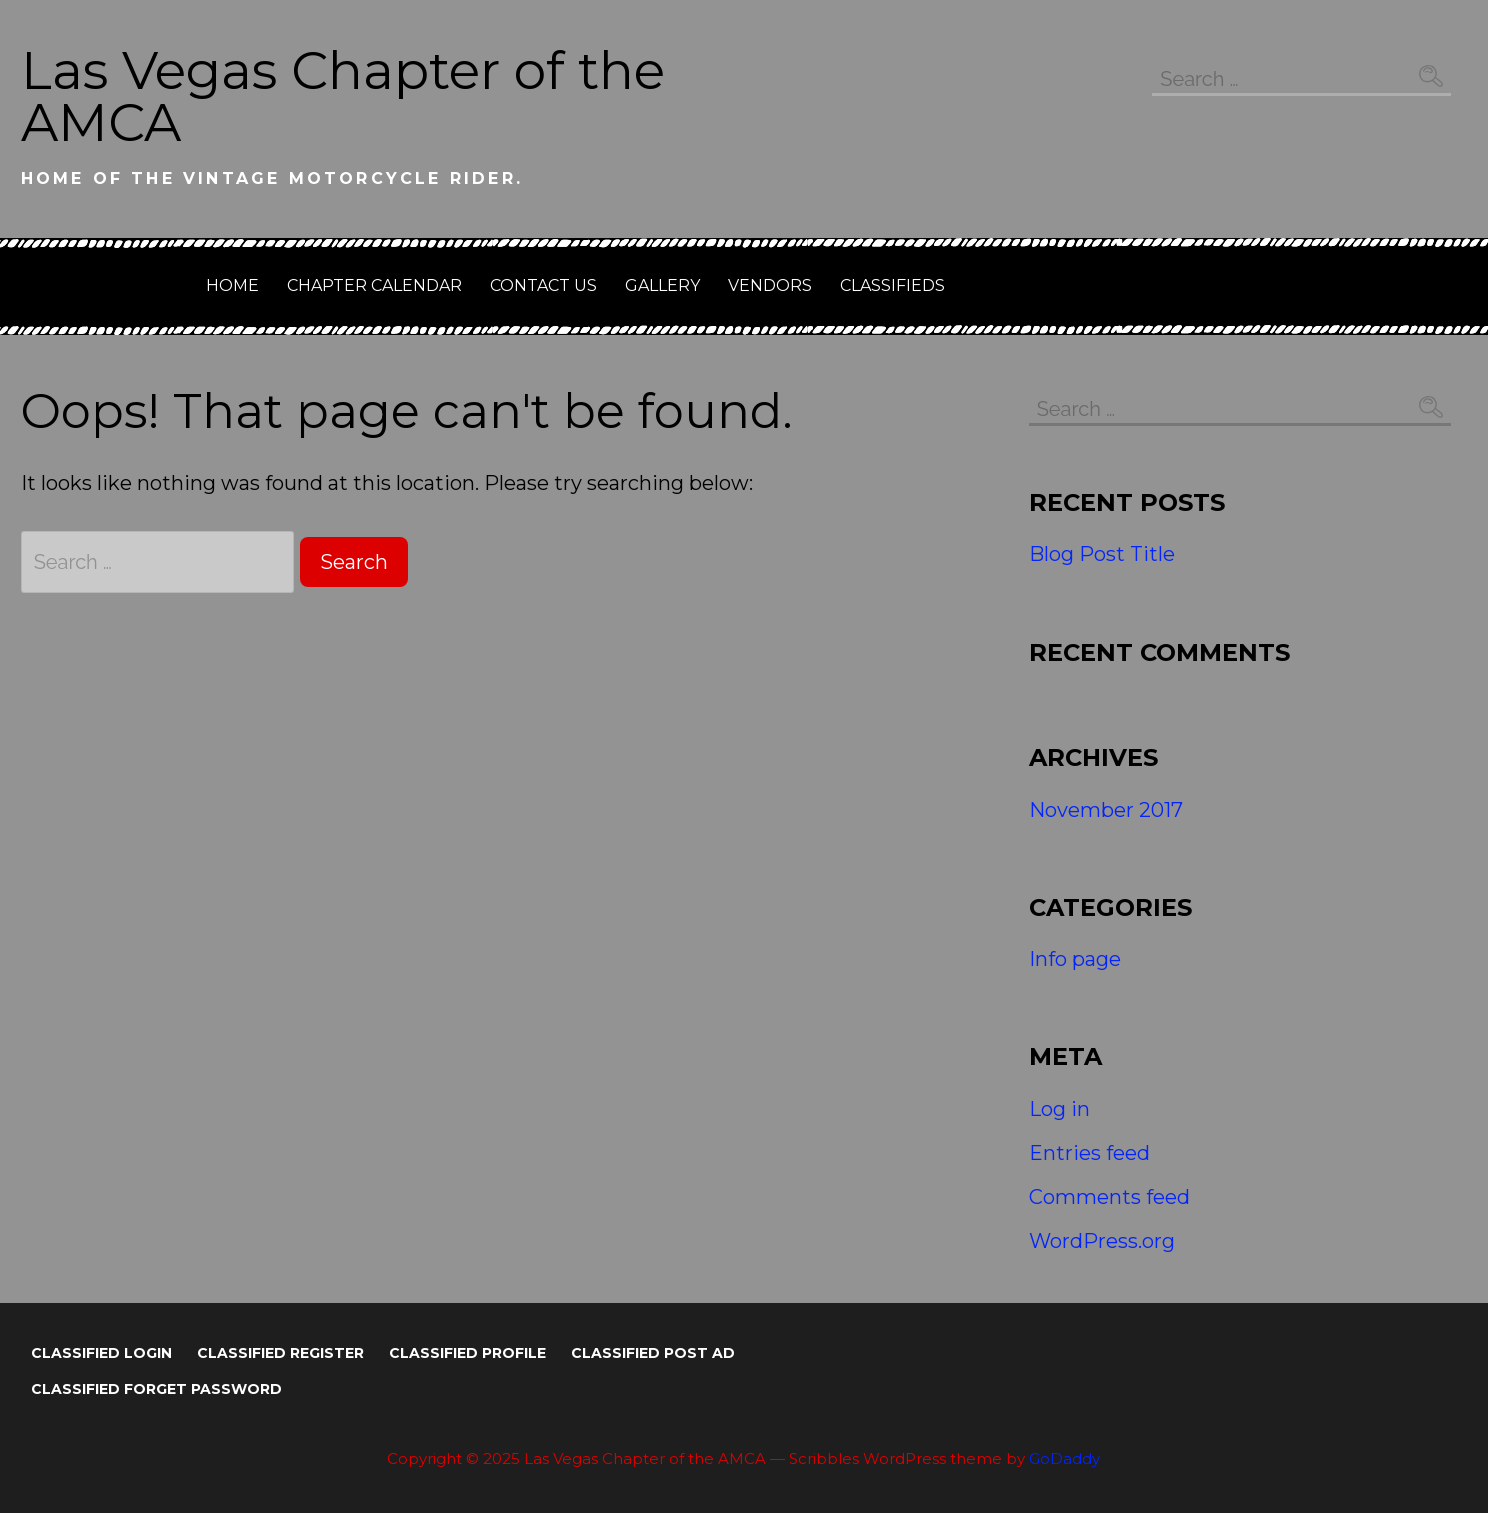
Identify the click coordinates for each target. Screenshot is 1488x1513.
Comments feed (1109, 1197)
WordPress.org (1102, 1241)
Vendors (770, 285)
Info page (1075, 959)
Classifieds (892, 285)
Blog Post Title (1102, 554)
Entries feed (1089, 1153)
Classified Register (280, 1353)
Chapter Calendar (374, 285)
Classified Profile (467, 1353)
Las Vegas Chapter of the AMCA (343, 96)
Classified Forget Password (156, 1389)
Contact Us (543, 285)
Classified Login (101, 1353)
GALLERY (662, 285)
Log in (1059, 1109)
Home (232, 285)
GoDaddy (1064, 1458)
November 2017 (1106, 810)
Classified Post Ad (653, 1353)
